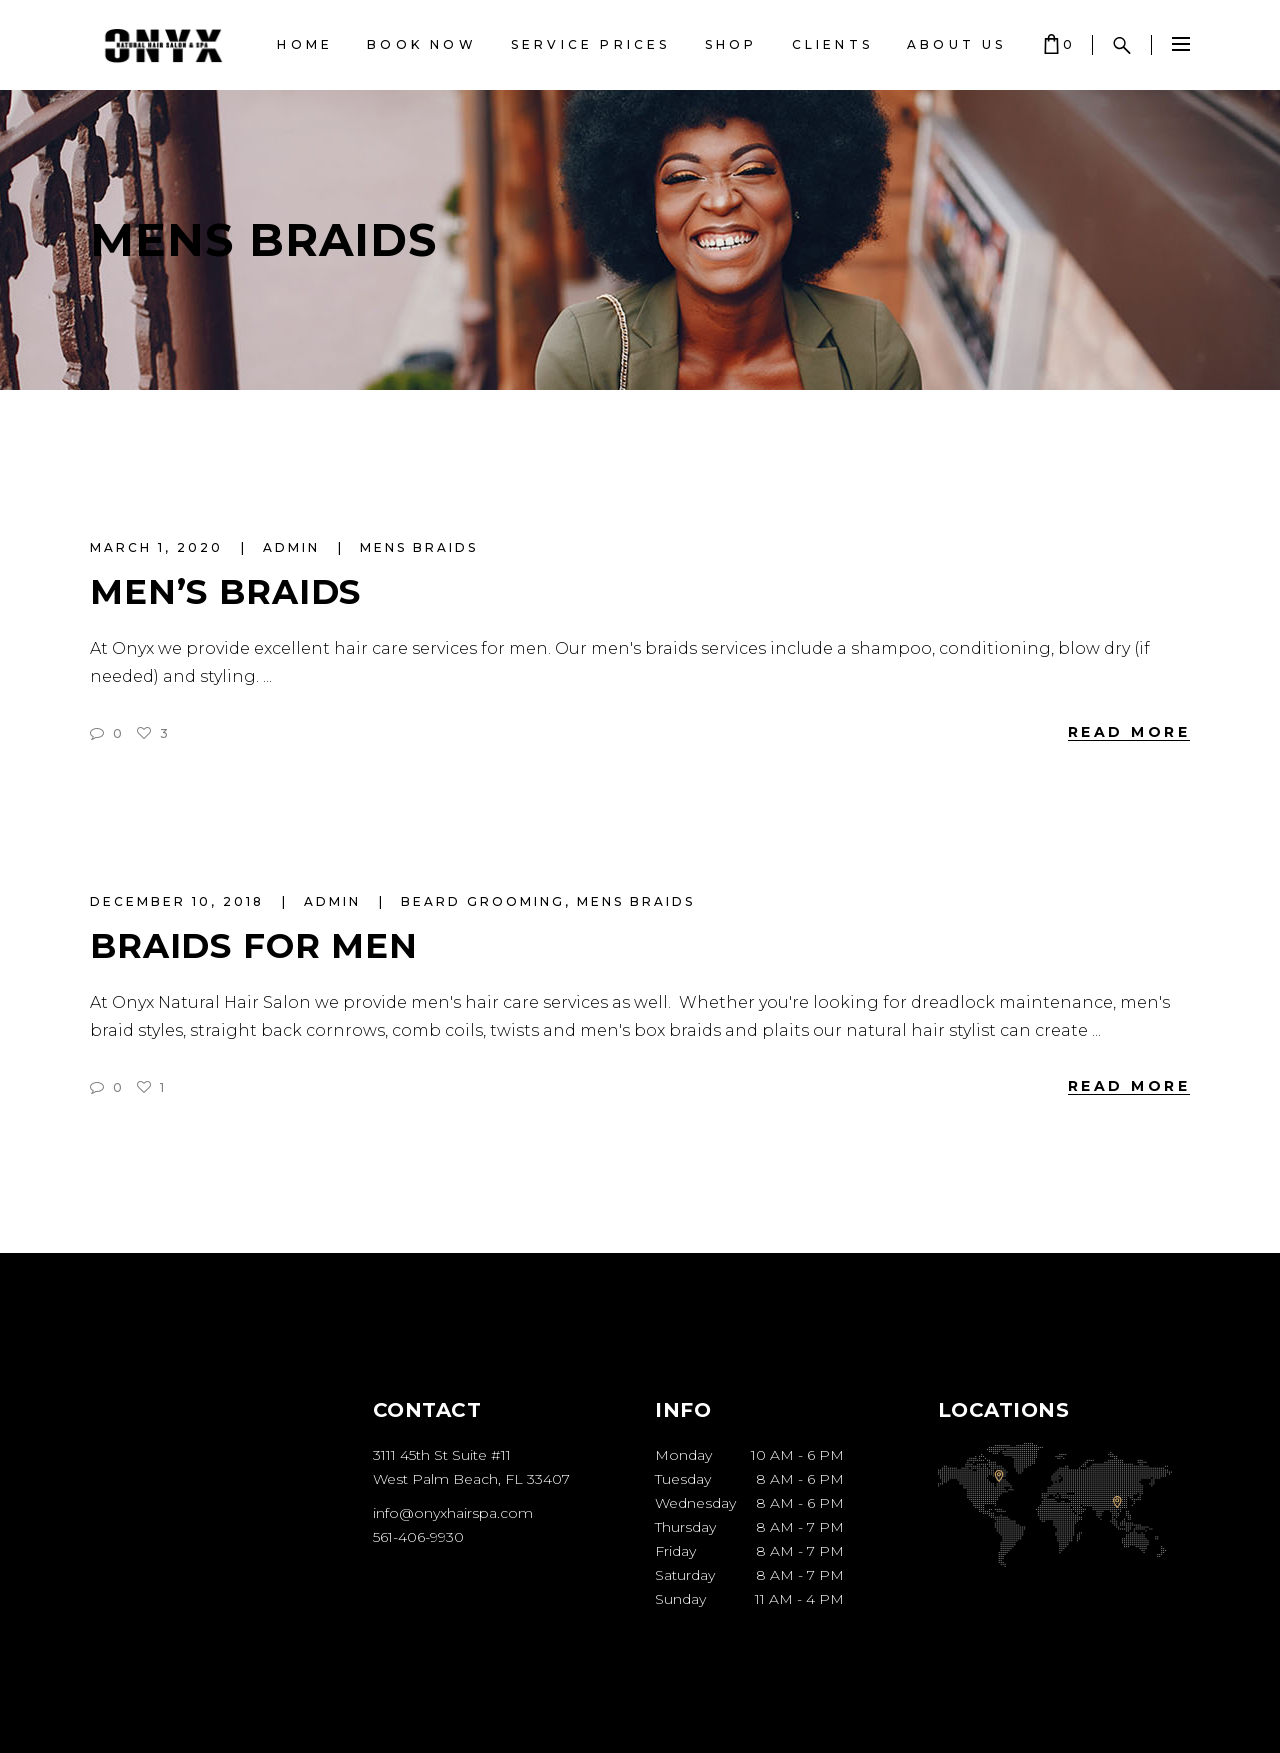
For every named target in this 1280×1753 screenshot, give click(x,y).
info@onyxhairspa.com (453, 1513)
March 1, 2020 (159, 547)
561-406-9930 (418, 1537)
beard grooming (483, 901)
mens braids (419, 547)
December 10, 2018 (180, 901)
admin (294, 547)
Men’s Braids (225, 592)
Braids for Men (254, 946)
